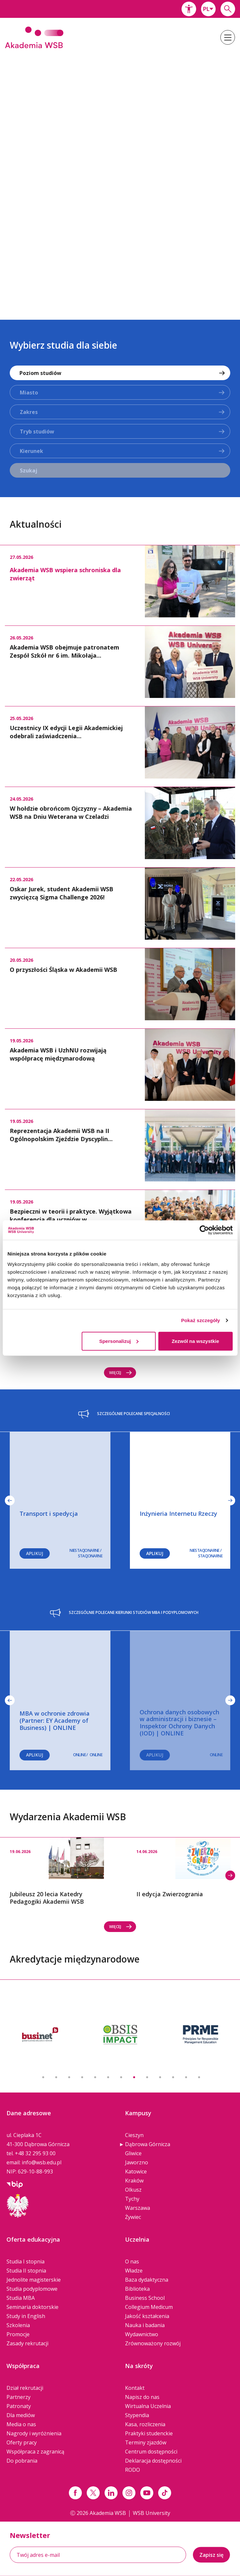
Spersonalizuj (119, 1341)
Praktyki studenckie (149, 2433)
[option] (120, 180)
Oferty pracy (21, 2442)
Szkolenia (18, 2325)
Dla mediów (20, 2415)
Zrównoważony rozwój (153, 2343)
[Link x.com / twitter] (93, 2492)
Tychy (132, 2198)
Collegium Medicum (149, 2307)
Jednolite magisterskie (33, 2279)
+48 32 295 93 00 (35, 2153)
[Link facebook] (75, 2492)
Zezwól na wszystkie (195, 1341)
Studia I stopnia (25, 2261)
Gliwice (133, 2153)
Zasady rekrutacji (27, 2343)
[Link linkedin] (111, 2492)
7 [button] (121, 2077)
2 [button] (56, 2077)
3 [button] (69, 2077)
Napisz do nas (142, 2397)
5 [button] (95, 2077)
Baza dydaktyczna (146, 2279)
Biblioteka (137, 2288)
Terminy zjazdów (145, 2442)
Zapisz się (211, 2554)
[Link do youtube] (146, 2492)
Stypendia (137, 2415)
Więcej (120, 1372)
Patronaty (18, 2406)
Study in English (25, 2316)
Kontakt (135, 2387)
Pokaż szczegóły (200, 1320)
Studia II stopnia (26, 2270)
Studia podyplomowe (31, 2288)
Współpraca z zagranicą (35, 2451)
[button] (189, 9)
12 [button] (186, 2077)
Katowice (136, 2171)
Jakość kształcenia (147, 2316)
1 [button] (43, 2077)
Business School (145, 2297)
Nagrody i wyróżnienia (33, 2433)
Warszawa (137, 2207)
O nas (132, 2261)
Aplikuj (154, 1553)
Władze (134, 2270)
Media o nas (21, 2424)
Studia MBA (20, 2297)
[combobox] (208, 9)
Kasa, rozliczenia (145, 2424)
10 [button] (160, 2077)
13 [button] (199, 2077)
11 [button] (173, 2077)
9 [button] (147, 2077)
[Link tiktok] (164, 2492)
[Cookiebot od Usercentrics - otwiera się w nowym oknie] (204, 1230)
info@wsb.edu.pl (41, 2162)
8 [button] (134, 2077)
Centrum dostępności (151, 2451)
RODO (132, 2469)
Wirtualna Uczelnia (148, 2406)
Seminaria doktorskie (32, 2307)
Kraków (134, 2180)
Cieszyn (134, 2135)
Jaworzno (136, 2162)
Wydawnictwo (141, 2334)
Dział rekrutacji (24, 2387)
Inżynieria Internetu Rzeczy (178, 1513)
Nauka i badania (145, 2325)
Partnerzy (18, 2397)
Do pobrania (21, 2460)
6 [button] (108, 2077)
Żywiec (133, 2217)
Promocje (18, 2334)
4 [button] (82, 2077)
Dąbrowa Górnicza (147, 2144)
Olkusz (133, 2189)
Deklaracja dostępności (153, 2460)
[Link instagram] (128, 2492)
